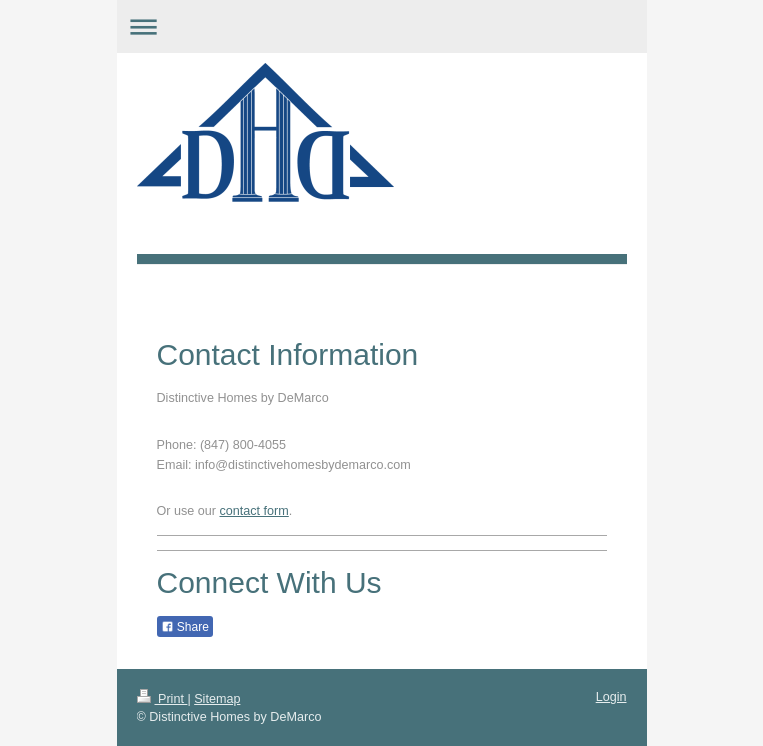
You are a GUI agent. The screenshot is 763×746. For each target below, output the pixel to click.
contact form (254, 511)
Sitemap (217, 699)
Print (162, 699)
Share (185, 627)
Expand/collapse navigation (382, 26)
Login (611, 697)
